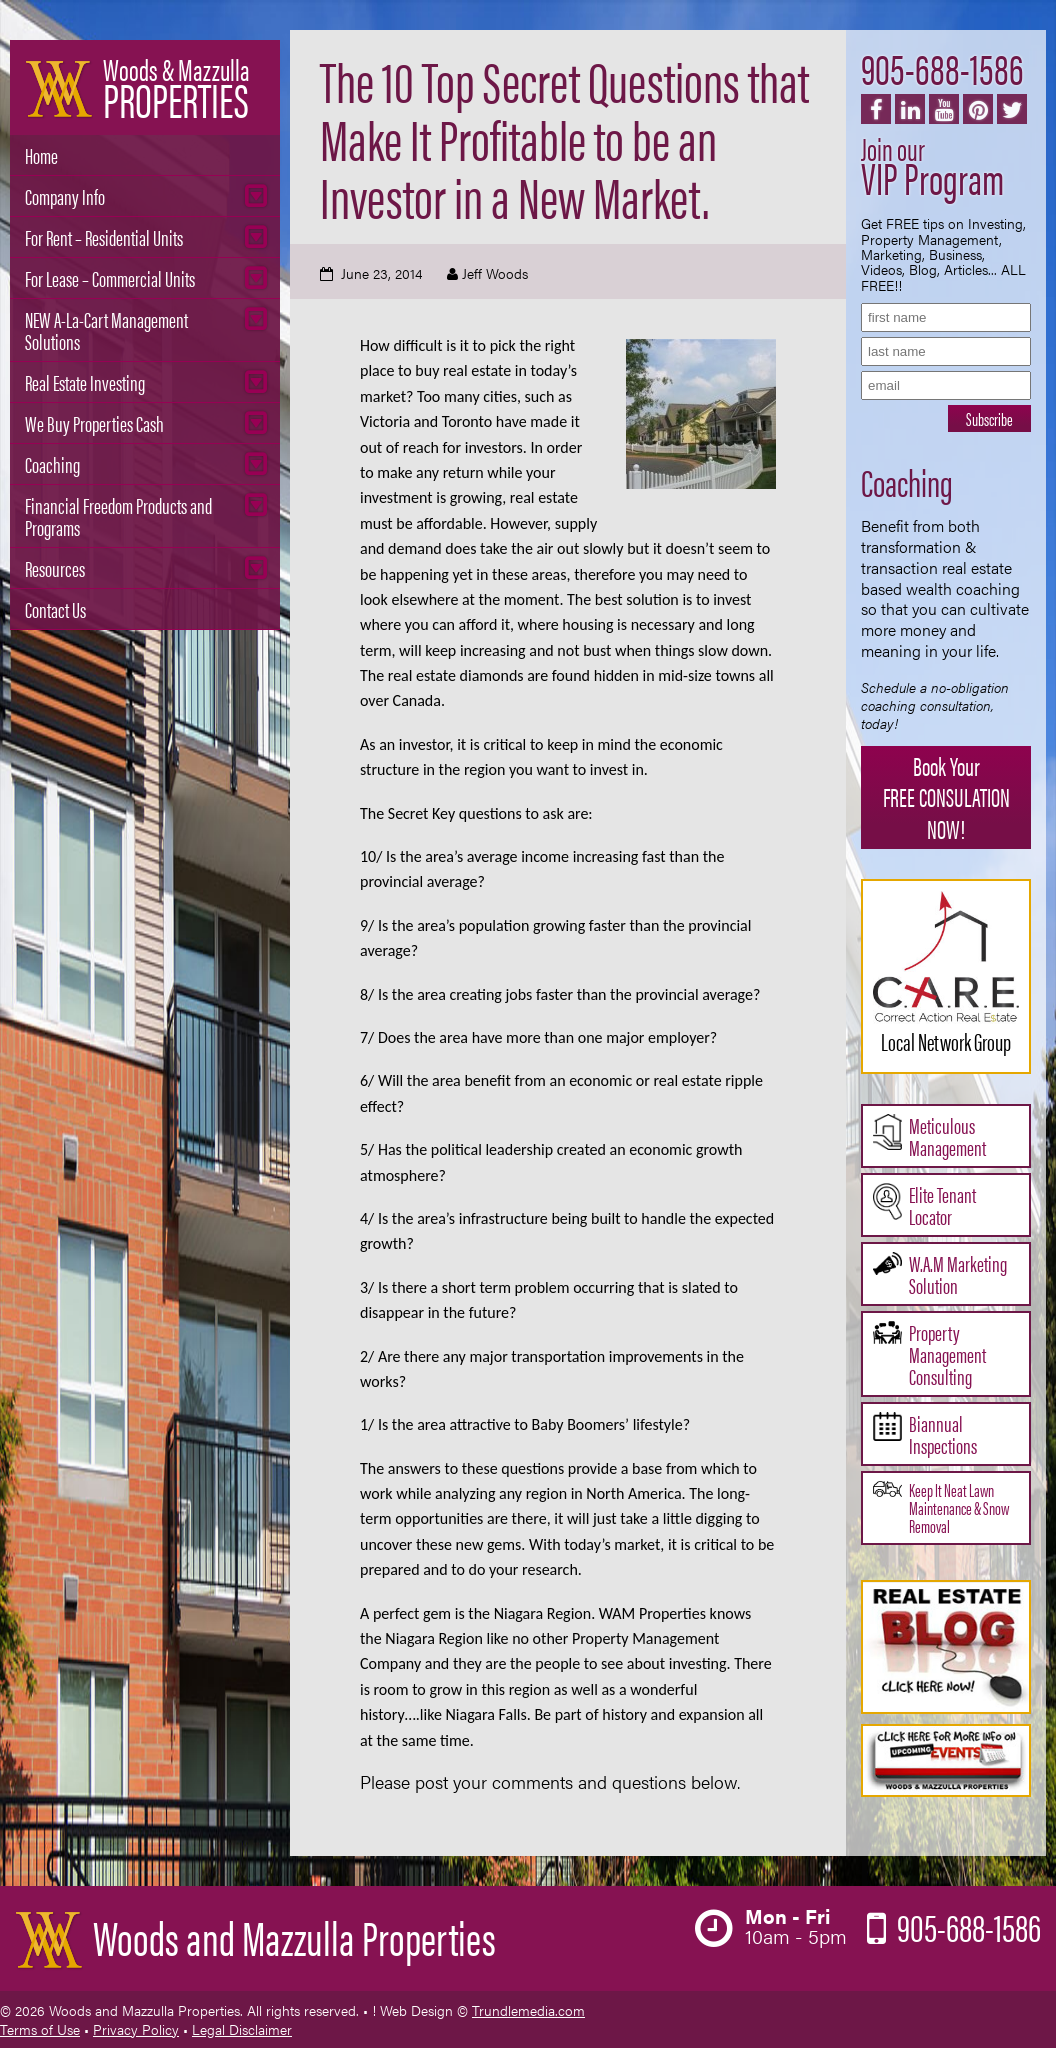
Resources (55, 567)
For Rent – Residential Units (104, 236)
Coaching (52, 463)
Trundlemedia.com (528, 2010)
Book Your (946, 796)
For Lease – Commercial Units (110, 277)
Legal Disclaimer (242, 2029)
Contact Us (55, 608)
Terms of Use (40, 2029)
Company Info (65, 195)
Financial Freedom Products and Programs (118, 515)
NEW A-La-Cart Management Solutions (106, 329)
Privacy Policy (136, 2029)
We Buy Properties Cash (94, 422)
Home (41, 154)
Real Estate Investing (85, 381)
